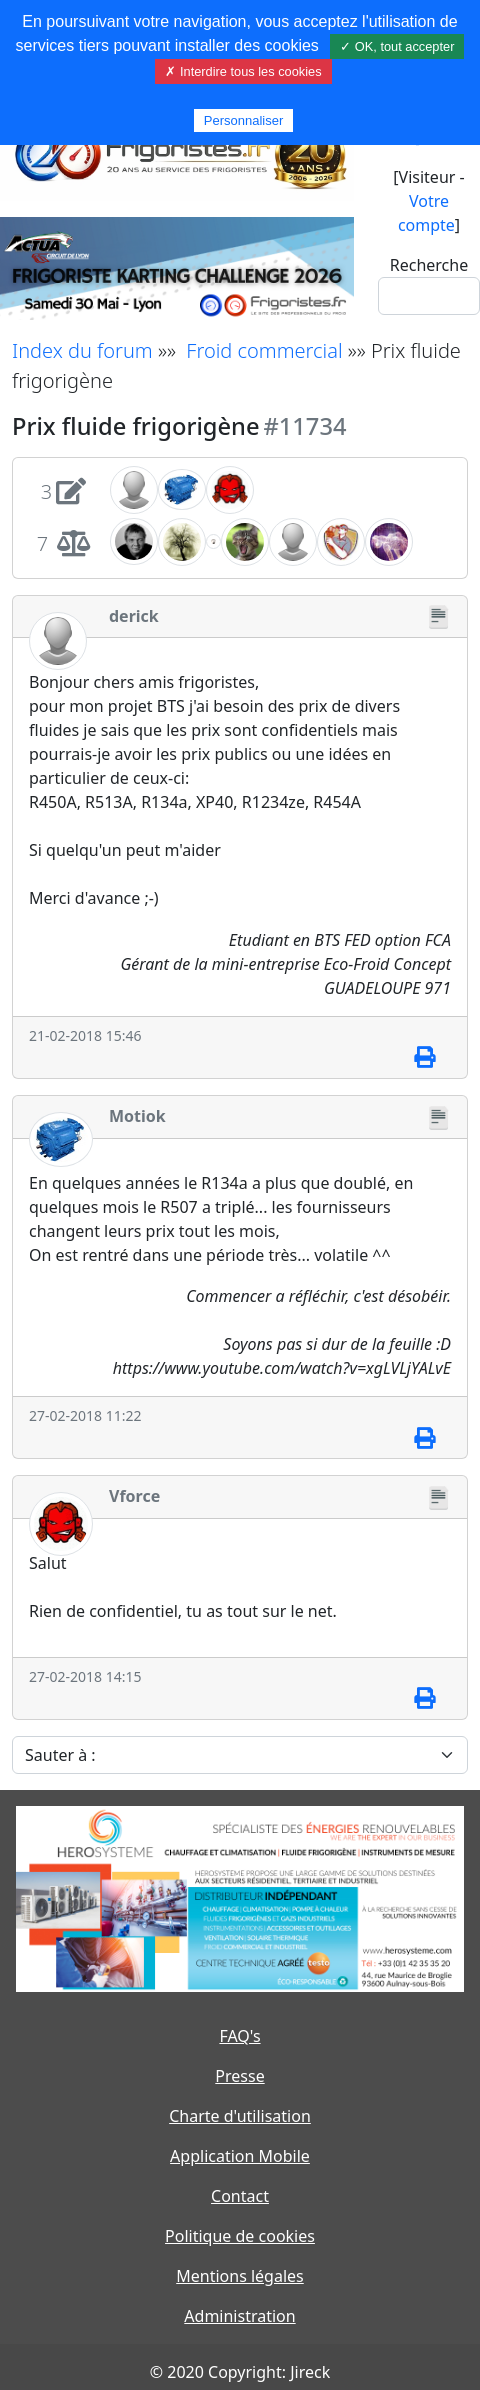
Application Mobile (240, 2156)
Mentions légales (240, 2276)
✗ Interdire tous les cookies (243, 71)
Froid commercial (264, 350)
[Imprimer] (424, 1058)
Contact (240, 2196)
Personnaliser (244, 120)
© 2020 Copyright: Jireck (240, 2372)
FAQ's (239, 2036)
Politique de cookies (240, 2236)
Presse (239, 2076)
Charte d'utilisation (240, 2116)
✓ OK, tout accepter (397, 46)
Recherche (429, 265)
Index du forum (82, 350)
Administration (239, 2316)
